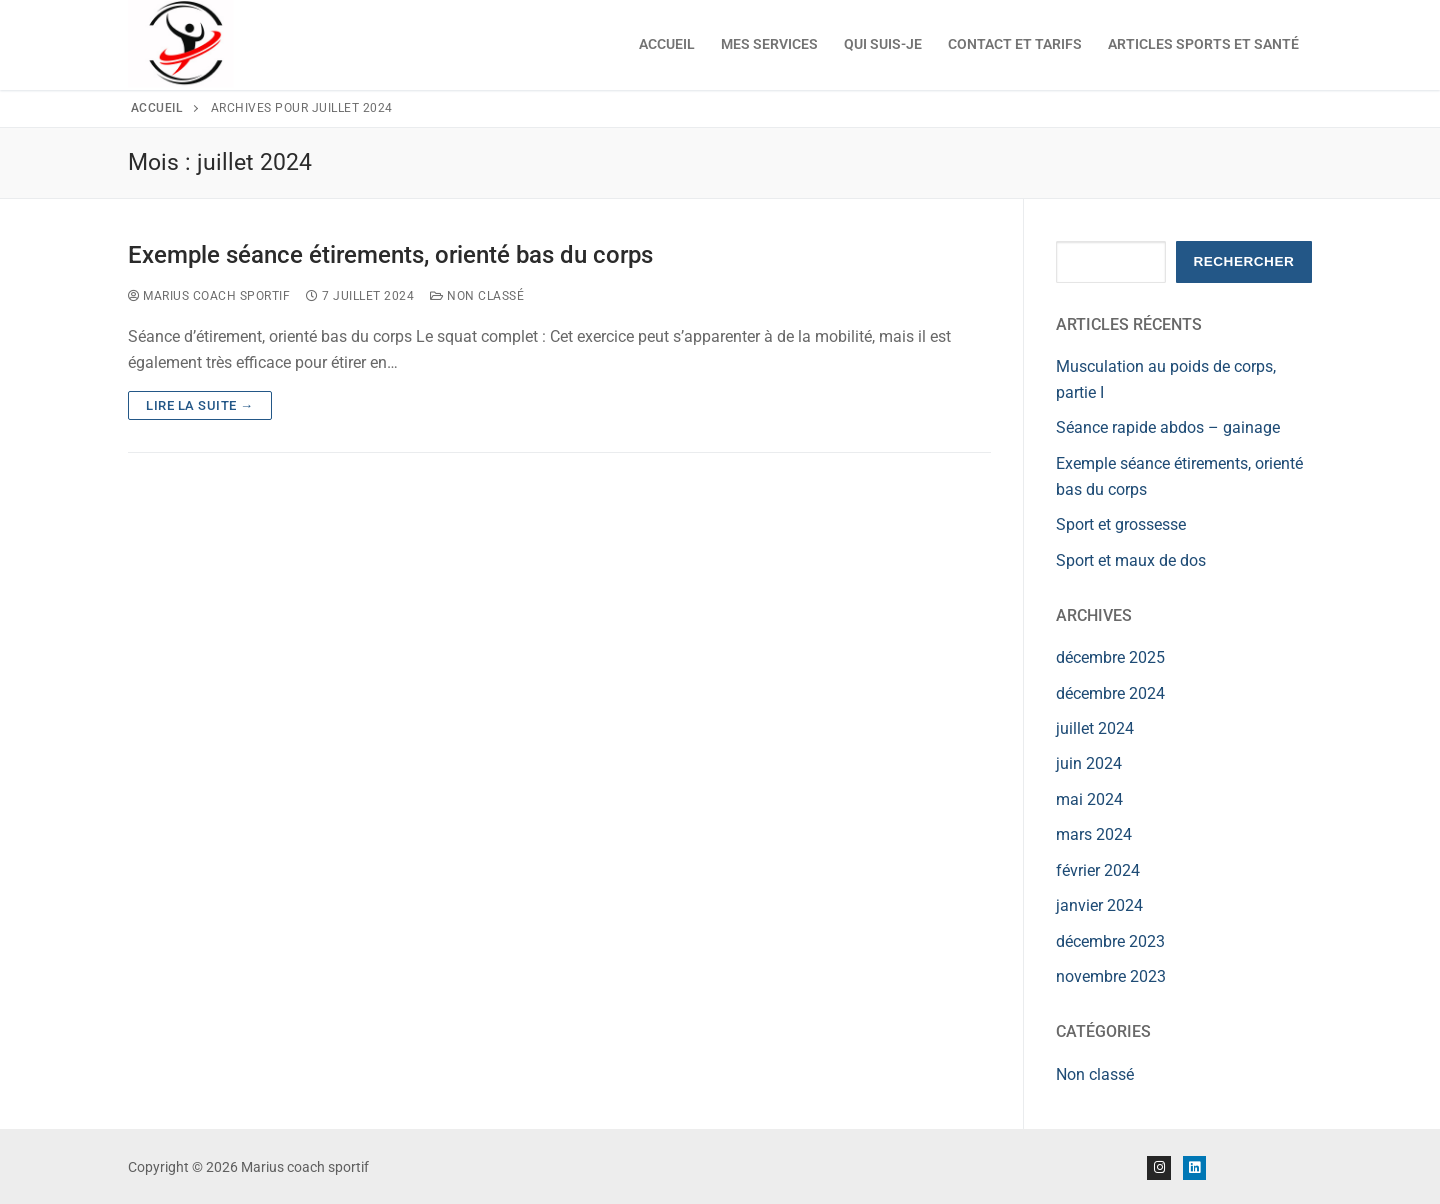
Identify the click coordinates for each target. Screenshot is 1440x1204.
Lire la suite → (200, 405)
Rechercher (1243, 261)
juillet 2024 (1095, 728)
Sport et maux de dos (1131, 560)
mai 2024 (1089, 799)
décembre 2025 (1110, 657)
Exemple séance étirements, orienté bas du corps (390, 255)
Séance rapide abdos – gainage (1168, 427)
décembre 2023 (1110, 941)
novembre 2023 (1111, 976)
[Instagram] (1158, 1167)
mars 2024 (1094, 834)
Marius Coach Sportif (209, 296)
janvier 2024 (1099, 905)
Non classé (477, 296)
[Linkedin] (1194, 1167)
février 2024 (1098, 870)
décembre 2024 (1110, 693)
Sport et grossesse (1121, 524)
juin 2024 (1089, 763)
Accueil (157, 108)
